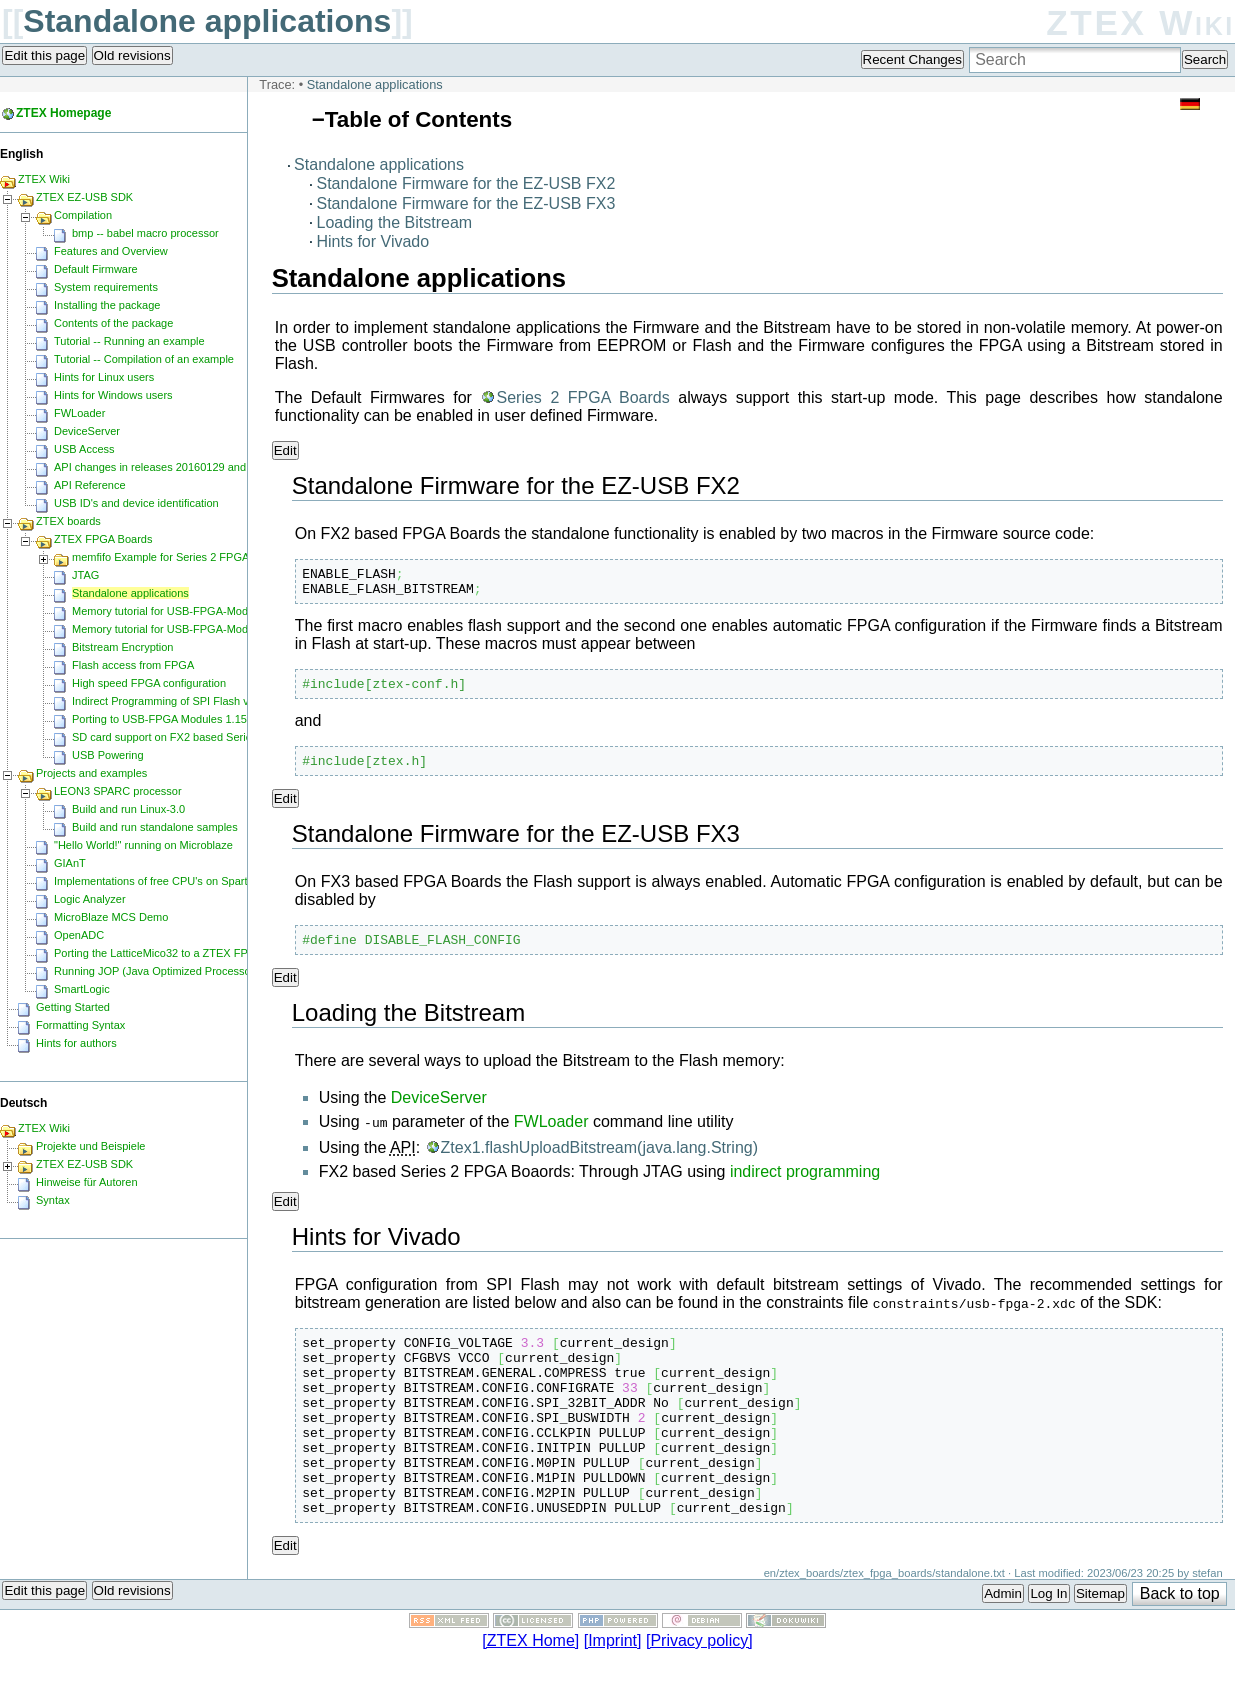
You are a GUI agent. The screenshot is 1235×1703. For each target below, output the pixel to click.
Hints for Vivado (373, 241)
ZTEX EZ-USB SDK (84, 197)
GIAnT (70, 863)
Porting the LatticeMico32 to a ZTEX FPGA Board (175, 953)
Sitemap (1100, 1642)
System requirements (106, 287)
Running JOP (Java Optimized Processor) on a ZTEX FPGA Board (216, 971)
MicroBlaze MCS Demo (111, 917)
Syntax (53, 1200)
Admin (1003, 1642)
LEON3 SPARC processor (118, 791)
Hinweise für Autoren (87, 1182)
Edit (285, 450)
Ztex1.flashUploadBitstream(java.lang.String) (599, 1160)
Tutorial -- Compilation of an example (144, 359)
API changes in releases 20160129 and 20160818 (176, 467)
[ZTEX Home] (530, 1689)
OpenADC (79, 935)
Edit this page (44, 55)
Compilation (83, 215)
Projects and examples (91, 773)
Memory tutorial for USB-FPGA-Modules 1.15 (182, 629)
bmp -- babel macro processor (145, 233)
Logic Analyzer (90, 899)
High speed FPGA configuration (149, 683)
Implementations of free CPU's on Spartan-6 (161, 881)
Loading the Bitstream (395, 222)
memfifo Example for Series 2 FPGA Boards (179, 557)
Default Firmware (96, 269)
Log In (1048, 1642)
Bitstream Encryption (122, 647)
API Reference (90, 485)
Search (1205, 59)
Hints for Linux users (104, 377)
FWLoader (551, 1136)
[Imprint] (613, 1689)
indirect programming (805, 1184)
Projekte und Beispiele (90, 1146)
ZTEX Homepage (63, 113)
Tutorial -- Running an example (129, 341)
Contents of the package (113, 323)
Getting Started (73, 1007)
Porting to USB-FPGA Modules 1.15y (162, 719)
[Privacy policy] (699, 1689)
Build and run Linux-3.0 (128, 809)
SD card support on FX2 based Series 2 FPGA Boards (204, 737)
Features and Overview (111, 251)
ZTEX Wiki (1140, 22)
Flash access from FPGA (133, 665)
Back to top (1180, 1642)
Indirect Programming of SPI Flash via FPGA (181, 701)
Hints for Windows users (113, 395)
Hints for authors (76, 1043)
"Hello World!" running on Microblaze (143, 845)
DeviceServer (439, 1112)
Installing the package (107, 305)
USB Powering (108, 755)
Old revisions (132, 55)
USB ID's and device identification (136, 503)
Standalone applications (207, 21)
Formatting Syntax (80, 1025)
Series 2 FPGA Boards (582, 397)
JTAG (85, 575)
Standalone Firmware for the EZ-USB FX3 (466, 203)
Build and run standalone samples (155, 827)
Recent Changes (912, 59)
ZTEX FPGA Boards (103, 539)
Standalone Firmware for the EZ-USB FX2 (466, 183)
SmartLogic (82, 989)
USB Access (84, 449)
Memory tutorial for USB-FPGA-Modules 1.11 (182, 611)
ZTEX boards (68, 521)
